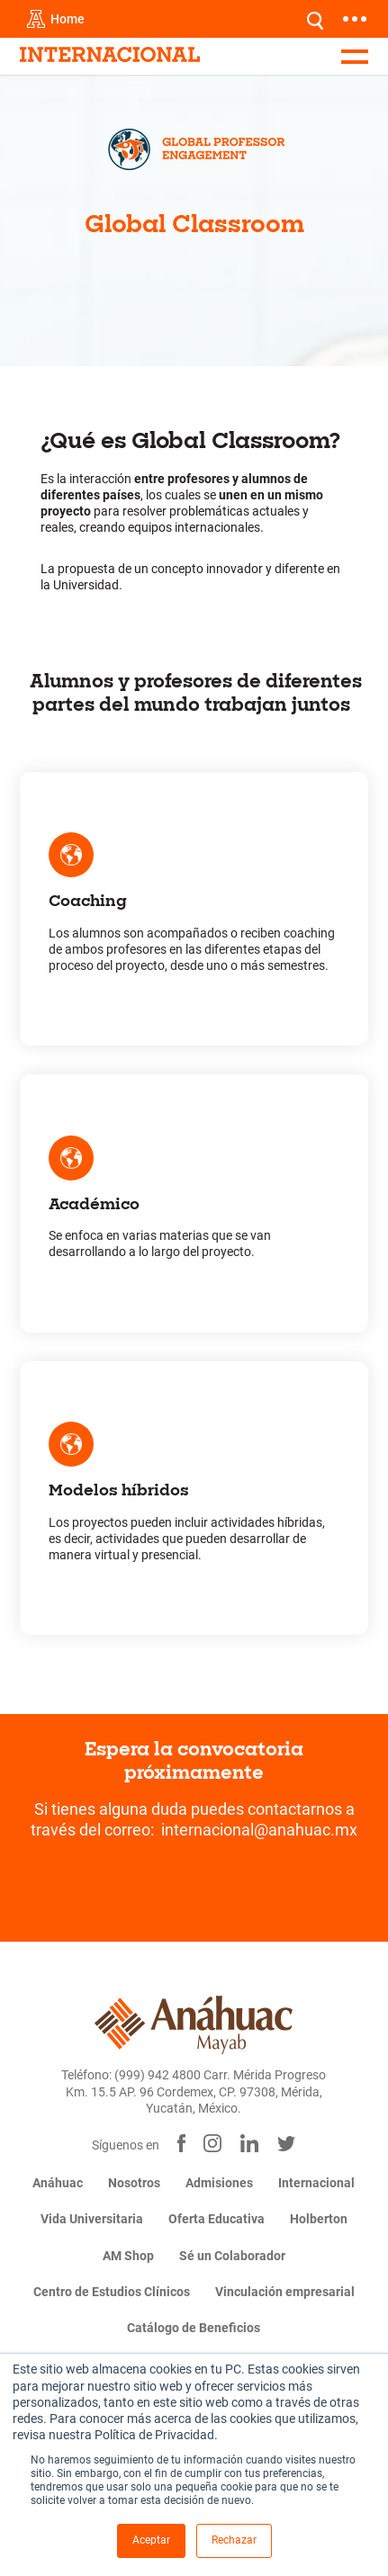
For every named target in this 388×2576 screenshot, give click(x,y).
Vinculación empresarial (285, 2291)
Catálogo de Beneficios (193, 2327)
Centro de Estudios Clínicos (111, 2291)
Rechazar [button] (234, 2540)
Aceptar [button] (151, 2540)
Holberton (318, 2219)
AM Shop (128, 2255)
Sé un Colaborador (232, 2255)
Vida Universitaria (92, 2219)
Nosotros (134, 2183)
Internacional (316, 2183)
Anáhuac (57, 2183)
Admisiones (219, 2183)
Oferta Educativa (216, 2219)
